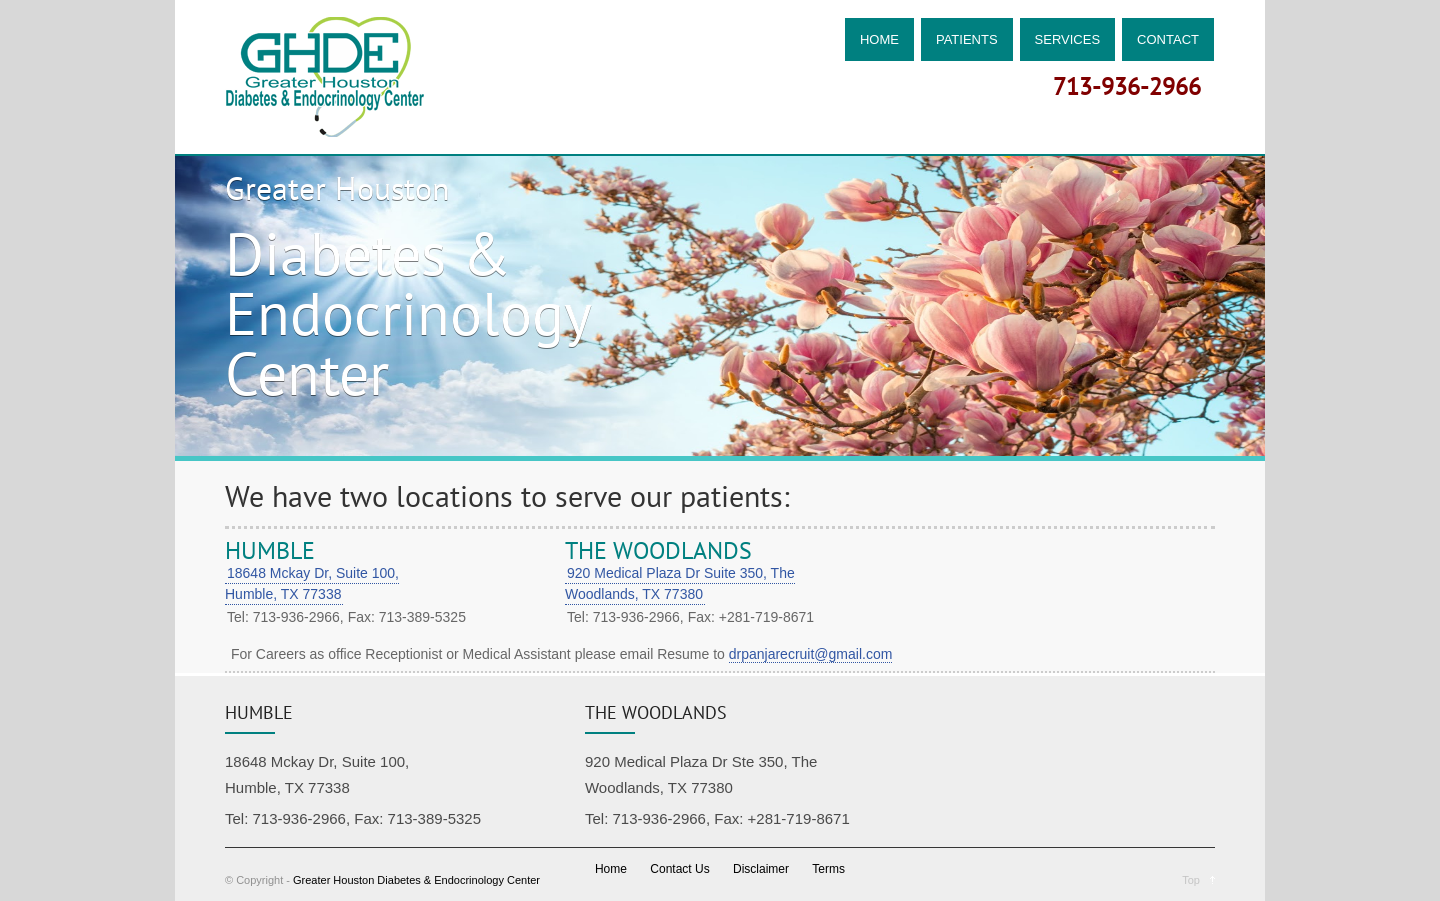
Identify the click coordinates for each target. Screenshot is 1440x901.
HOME (879, 39)
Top (1191, 880)
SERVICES (1068, 39)
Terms (828, 869)
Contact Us (679, 869)
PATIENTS (967, 39)
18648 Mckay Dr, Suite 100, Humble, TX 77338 (312, 583)
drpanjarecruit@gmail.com (811, 654)
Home (611, 869)
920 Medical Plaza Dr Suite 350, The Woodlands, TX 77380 (680, 583)
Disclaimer (761, 869)
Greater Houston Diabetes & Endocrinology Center (416, 880)
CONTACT (1168, 39)
